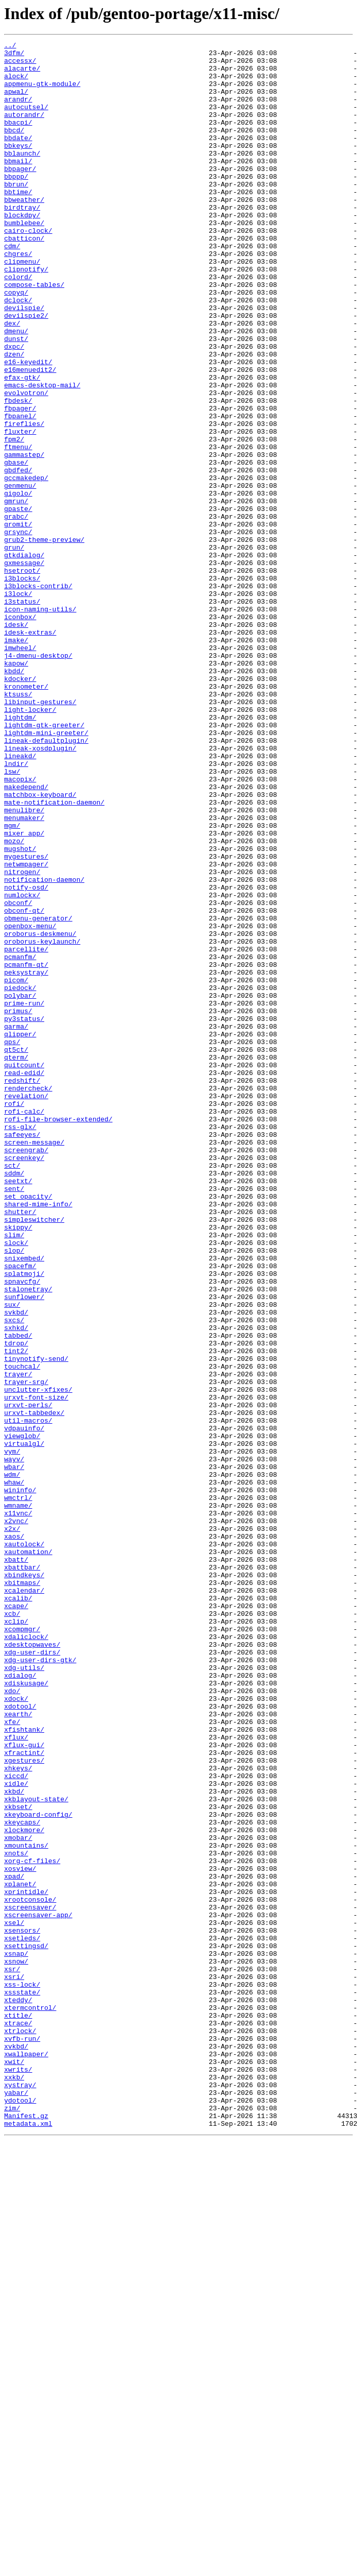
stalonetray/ (28, 1539)
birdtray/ (22, 241)
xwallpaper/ (26, 2457)
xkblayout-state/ (36, 2151)
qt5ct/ (16, 1251)
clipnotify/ (26, 315)
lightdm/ (20, 853)
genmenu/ (20, 574)
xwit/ (14, 2466)
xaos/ (14, 1835)
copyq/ (16, 343)
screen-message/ (34, 1363)
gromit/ (18, 621)
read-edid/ (24, 1279)
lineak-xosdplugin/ (40, 890)
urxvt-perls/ (28, 1678)
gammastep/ (24, 537)
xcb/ (12, 1928)
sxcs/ (14, 1576)
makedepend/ (26, 936)
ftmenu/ (18, 528)
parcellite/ (26, 1131)
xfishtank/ (24, 2067)
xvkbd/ (16, 2447)
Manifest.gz (26, 2531)
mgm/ (12, 982)
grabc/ (16, 612)
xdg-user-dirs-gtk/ (40, 1984)
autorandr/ (24, 129)
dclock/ (18, 352)
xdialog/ (20, 2002)
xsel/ (14, 2299)
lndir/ (16, 908)
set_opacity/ (28, 1427)
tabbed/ (18, 1594)
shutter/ (20, 1446)
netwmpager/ (26, 1029)
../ (10, 46)
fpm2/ (14, 519)
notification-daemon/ (44, 1047)
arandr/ (18, 111)
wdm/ (12, 1761)
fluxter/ (20, 510)
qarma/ (16, 1224)
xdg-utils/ (24, 1993)
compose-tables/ (34, 333)
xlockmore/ (24, 2188)
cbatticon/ (24, 278)
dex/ (12, 380)
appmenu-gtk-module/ (42, 92)
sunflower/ (24, 1548)
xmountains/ (26, 2206)
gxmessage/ (24, 667)
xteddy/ (18, 2392)
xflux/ (16, 2077)
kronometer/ (26, 816)
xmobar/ (18, 2197)
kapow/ (16, 788)
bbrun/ (16, 213)
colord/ (18, 324)
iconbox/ (20, 732)
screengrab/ (26, 1372)
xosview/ (20, 2234)
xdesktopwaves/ (32, 1965)
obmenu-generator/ (38, 1094)
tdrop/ (16, 1604)
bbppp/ (16, 204)
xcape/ (16, 1919)
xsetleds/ (22, 2318)
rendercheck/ (28, 1298)
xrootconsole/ (30, 2271)
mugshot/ (20, 1010)
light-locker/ (30, 843)
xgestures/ (24, 2104)
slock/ (16, 1483)
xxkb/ (14, 2484)
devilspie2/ (26, 371)
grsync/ (18, 630)
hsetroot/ (22, 676)
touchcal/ (22, 1631)
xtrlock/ (20, 2429)
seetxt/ (18, 1409)
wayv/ (14, 1743)
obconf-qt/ (24, 1084)
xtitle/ (18, 2410)
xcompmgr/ (22, 1947)
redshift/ (22, 1288)
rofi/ (14, 1316)
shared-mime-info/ (38, 1437)
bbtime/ (18, 222)
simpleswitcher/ (34, 1455)
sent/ (14, 1418)
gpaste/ (18, 602)
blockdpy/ (22, 250)
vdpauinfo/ (24, 1706)
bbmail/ (18, 185)
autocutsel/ (26, 120)
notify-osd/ (26, 1057)
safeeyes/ (22, 1353)
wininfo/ (20, 1780)
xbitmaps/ (22, 1891)
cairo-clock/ (28, 269)
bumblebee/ (24, 259)
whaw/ (14, 1771)
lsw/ (12, 918)
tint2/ (16, 1613)
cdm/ (12, 287)
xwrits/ (18, 2475)
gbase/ (16, 547)
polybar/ (20, 1186)
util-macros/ (28, 1696)
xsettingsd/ (26, 2327)
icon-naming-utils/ (40, 723)
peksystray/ (26, 1159)
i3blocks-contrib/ (38, 695)
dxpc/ (14, 408)
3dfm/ (14, 55)
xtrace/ (18, 2420)
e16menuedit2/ (30, 435)
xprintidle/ (26, 2262)
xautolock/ (24, 1845)
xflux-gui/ (24, 2086)
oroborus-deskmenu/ (40, 1112)
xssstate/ (22, 2382)
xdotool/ (20, 2039)
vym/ (12, 1733)
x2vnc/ (16, 1817)
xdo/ (12, 2021)
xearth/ (18, 2049)
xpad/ (14, 2243)
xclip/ (16, 1937)
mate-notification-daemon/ (54, 955)
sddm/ (14, 1400)
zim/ (12, 2522)
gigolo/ (18, 584)
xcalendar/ (24, 1900)
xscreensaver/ (30, 2280)
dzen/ (14, 417)
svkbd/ (16, 1567)
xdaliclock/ (26, 1956)
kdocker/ (20, 806)
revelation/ (26, 1307)
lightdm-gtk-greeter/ (44, 862)
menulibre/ (24, 964)
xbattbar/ (22, 1873)
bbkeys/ (18, 167)
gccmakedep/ (26, 565)
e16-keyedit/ (28, 426)
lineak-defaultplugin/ (46, 880)
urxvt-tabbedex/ (34, 1687)
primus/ (18, 1205)
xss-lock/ (22, 2373)
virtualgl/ (24, 1724)
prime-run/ (24, 1196)
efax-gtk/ (22, 445)
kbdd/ (14, 797)
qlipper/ (20, 1233)
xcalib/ (18, 1910)
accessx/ (20, 65)
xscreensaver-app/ (38, 2290)
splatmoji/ (24, 1520)
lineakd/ (20, 899)
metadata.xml (28, 2540)
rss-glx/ (20, 1344)
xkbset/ (18, 2160)
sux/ (12, 1557)
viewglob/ (22, 1715)
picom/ (16, 1168)
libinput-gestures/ (40, 834)
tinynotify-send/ (36, 1622)
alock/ (16, 83)
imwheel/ (20, 769)
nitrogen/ (22, 1038)
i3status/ (22, 714)
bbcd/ (14, 148)
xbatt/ (16, 1863)
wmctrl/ (18, 1789)
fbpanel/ (20, 491)
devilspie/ (24, 361)
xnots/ (16, 2216)
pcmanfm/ (20, 1140)
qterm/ (16, 1261)
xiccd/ (16, 2123)
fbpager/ (20, 482)
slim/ (14, 1474)
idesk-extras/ (30, 751)
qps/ (12, 1242)
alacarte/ (22, 74)
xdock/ (16, 2030)
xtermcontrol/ (30, 2401)
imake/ (16, 760)
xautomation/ (28, 1854)
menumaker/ (24, 973)
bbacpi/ (18, 139)
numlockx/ (22, 1066)
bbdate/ (18, 157)
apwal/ (16, 102)
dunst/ (16, 398)
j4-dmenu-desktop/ (38, 778)
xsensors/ (22, 2308)
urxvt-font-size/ (36, 1669)
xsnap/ (16, 2336)
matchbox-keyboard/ (40, 945)
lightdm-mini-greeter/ (46, 871)
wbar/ (14, 1752)
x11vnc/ (18, 1808)
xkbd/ (14, 2141)
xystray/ (20, 2494)
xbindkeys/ (24, 1882)
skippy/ (18, 1465)
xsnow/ (16, 2345)
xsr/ (12, 2355)
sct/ (12, 1390)
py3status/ (24, 1214)
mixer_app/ (24, 992)
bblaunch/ (22, 176)
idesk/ (16, 741)
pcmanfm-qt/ (26, 1149)
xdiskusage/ (26, 2012)
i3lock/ (18, 704)
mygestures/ (26, 1020)
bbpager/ (20, 194)
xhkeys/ (18, 2114)
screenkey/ (24, 1381)
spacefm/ (20, 1511)
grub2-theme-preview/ (44, 639)
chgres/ (18, 296)
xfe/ (12, 2058)
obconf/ (18, 1075)
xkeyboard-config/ (38, 2169)
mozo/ (14, 1001)
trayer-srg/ (26, 1650)
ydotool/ (20, 2512)
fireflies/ (24, 500)
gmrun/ (16, 593)
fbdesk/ (18, 472)
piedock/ (20, 1177)
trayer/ (18, 1641)
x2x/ (12, 1826)
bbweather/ (24, 231)
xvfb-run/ (22, 2438)
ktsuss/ (18, 825)
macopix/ (20, 927)
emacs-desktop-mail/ (42, 454)
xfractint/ (24, 2095)
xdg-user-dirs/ (32, 1975)
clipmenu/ (22, 306)
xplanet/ (20, 2253)
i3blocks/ (22, 686)
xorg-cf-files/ (32, 2225)
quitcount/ (24, 1270)
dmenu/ (16, 389)
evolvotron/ (26, 463)
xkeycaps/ (22, 2178)
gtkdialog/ (24, 658)
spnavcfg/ (22, 1529)
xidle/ (16, 2132)
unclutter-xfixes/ (38, 1659)
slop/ (14, 1492)
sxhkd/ (16, 1585)
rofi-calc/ (24, 1325)
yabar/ (16, 2503)
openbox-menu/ (30, 1103)
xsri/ (14, 2364)
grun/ (14, 649)
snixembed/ (24, 1502)
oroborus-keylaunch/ (42, 1122)
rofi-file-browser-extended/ (58, 1335)
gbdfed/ (18, 556)
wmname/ (18, 1798)
